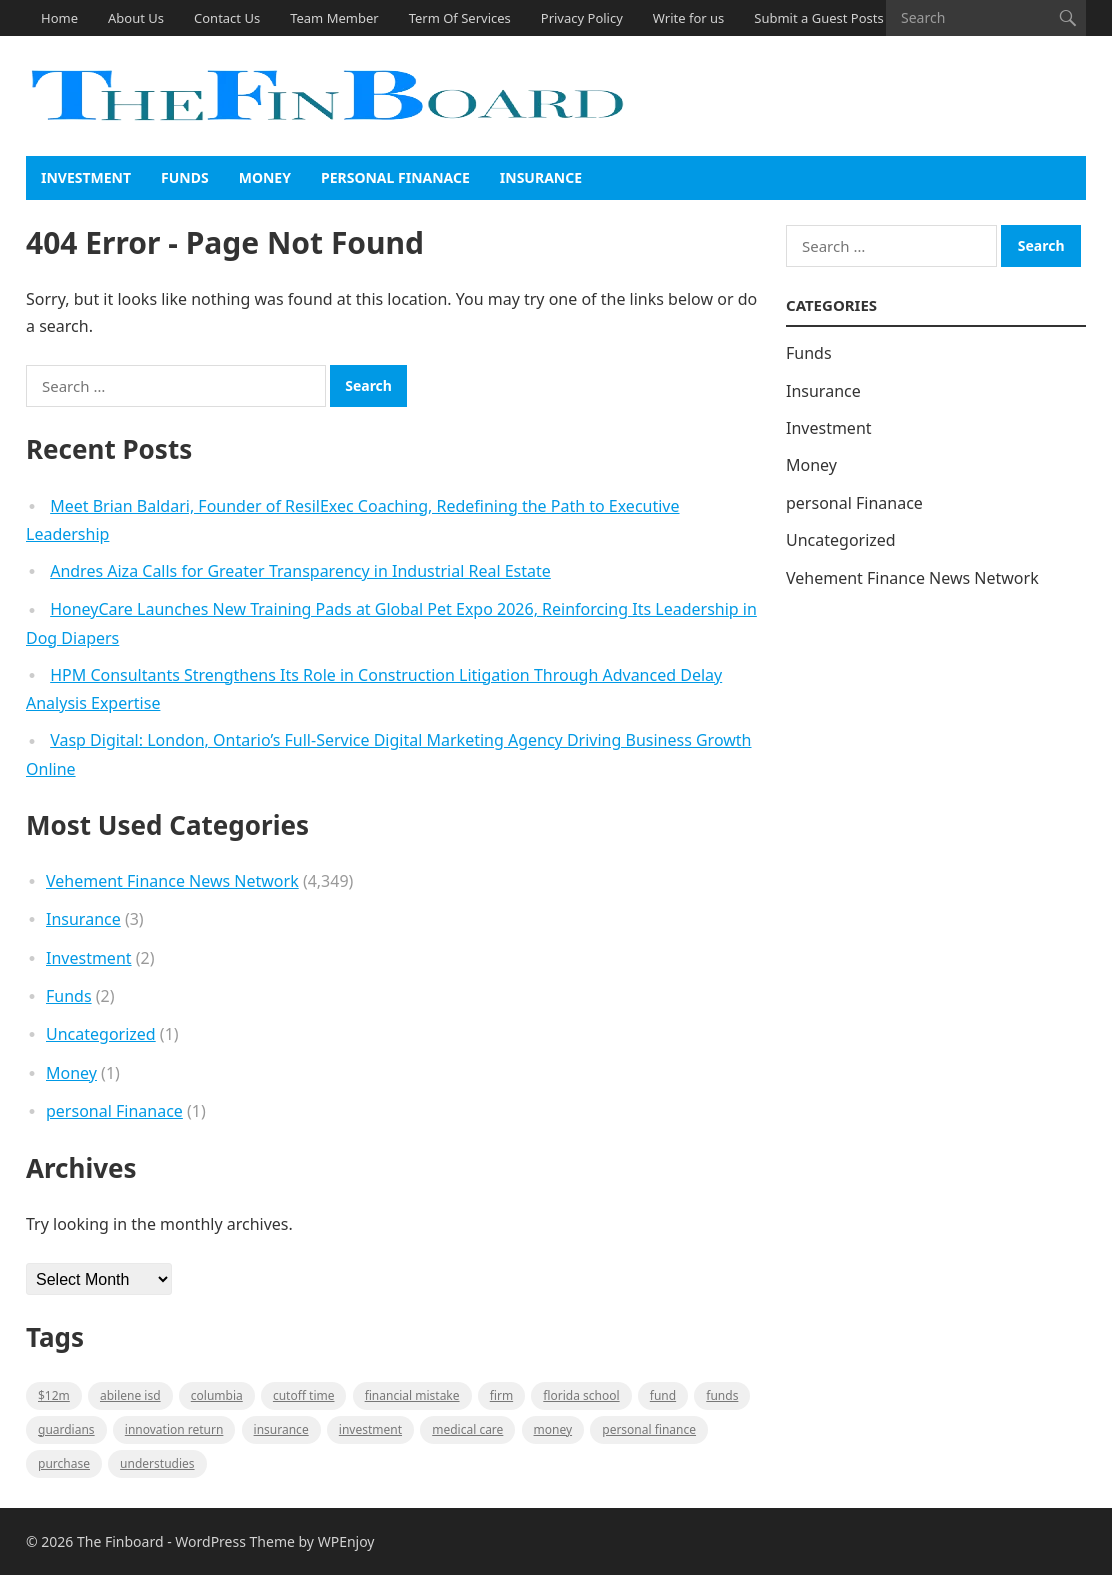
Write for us (688, 18)
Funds (185, 177)
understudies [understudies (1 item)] (157, 1463)
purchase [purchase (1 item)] (64, 1463)
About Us (136, 18)
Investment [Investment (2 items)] (370, 1429)
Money (265, 177)
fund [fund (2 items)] (663, 1395)
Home (59, 18)
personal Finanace (395, 177)
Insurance (541, 177)
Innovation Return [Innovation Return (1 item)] (174, 1429)
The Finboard (120, 1541)
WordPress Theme (235, 1541)
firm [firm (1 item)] (501, 1395)
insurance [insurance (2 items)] (281, 1429)
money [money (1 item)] (553, 1429)
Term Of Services (460, 18)
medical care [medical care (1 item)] (467, 1429)
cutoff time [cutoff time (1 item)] (304, 1395)
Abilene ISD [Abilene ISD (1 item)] (130, 1395)
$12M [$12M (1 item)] (54, 1395)
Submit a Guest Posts (818, 18)
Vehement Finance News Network (172, 881)
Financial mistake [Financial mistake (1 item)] (412, 1395)
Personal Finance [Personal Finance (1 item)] (649, 1429)
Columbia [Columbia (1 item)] (217, 1395)
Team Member (334, 18)
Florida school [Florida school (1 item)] (581, 1395)
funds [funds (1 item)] (722, 1395)
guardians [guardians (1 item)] (66, 1429)
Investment (86, 177)
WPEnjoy (346, 1541)
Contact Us (227, 18)
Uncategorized (101, 1034)
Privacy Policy (582, 18)
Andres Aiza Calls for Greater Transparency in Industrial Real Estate (300, 571)
